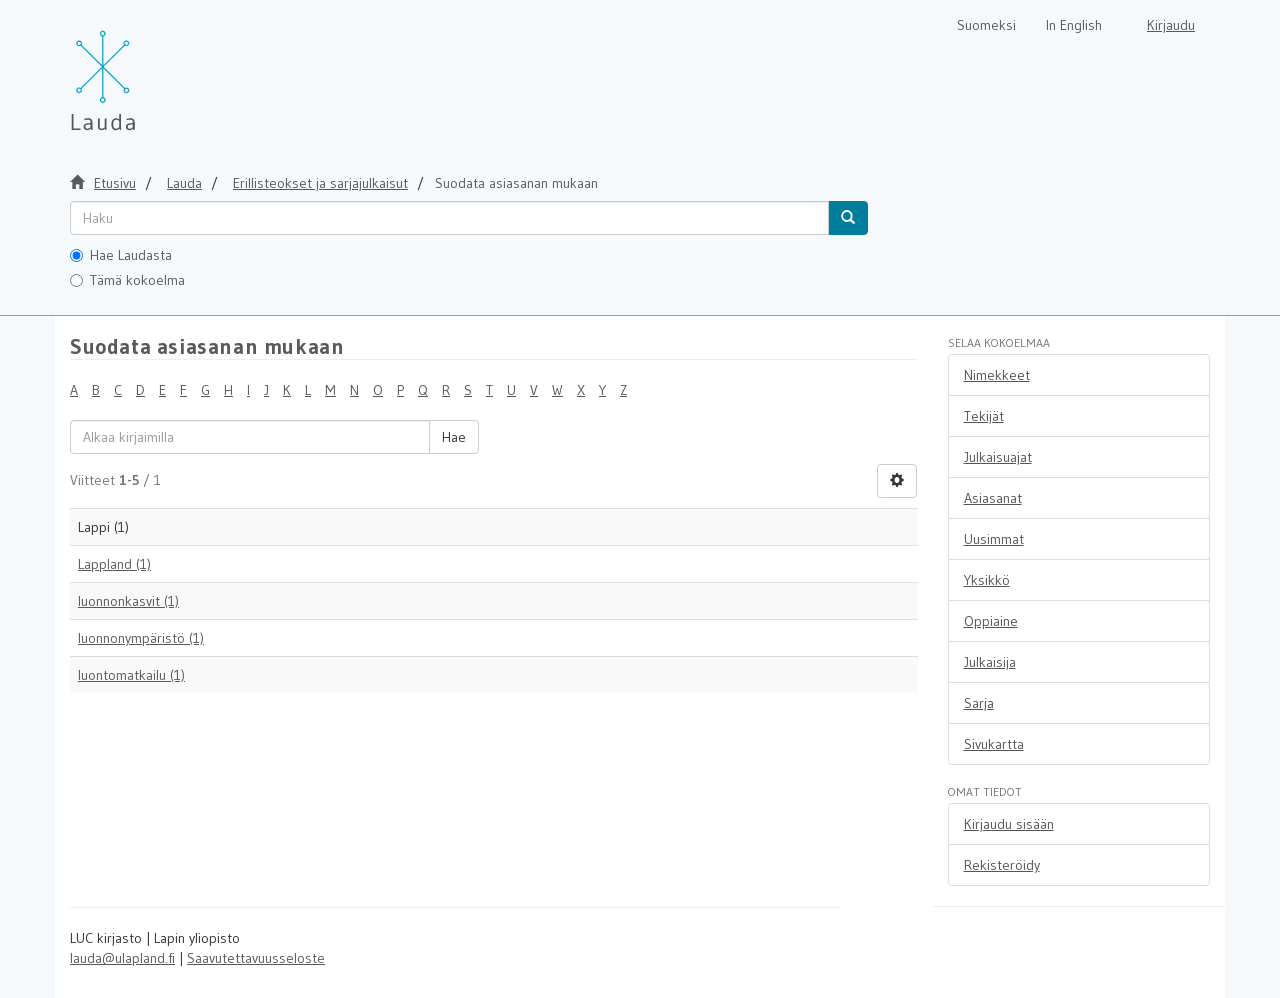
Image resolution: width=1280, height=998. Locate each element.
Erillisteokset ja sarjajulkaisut (320, 183)
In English (1074, 25)
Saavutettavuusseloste (256, 958)
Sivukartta (994, 744)
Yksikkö (987, 580)
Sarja (979, 703)
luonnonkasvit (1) (128, 601)
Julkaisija (990, 662)
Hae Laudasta (121, 255)
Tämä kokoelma (127, 280)
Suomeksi (986, 25)
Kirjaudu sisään (1009, 824)
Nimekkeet (997, 375)
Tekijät (984, 416)
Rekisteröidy (1002, 865)
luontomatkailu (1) (131, 675)
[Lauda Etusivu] (145, 70)
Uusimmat (994, 539)
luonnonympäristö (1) (141, 638)
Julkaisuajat (998, 457)
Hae (454, 437)
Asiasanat (993, 498)
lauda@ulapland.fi (122, 958)
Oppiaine (991, 621)
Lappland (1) (114, 564)
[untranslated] (449, 218)
